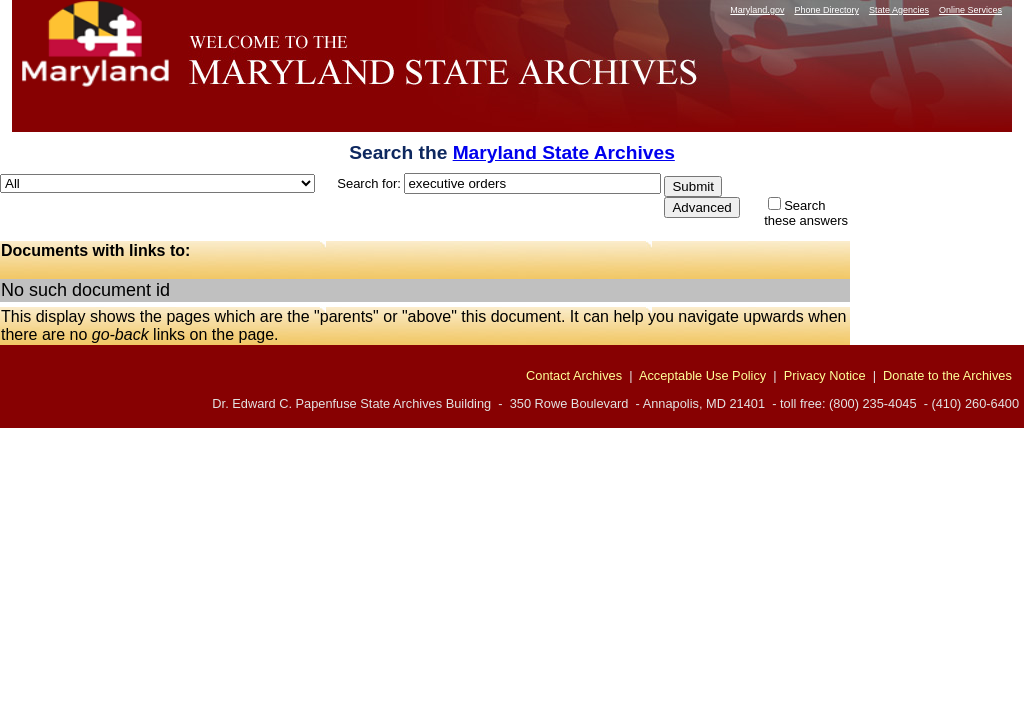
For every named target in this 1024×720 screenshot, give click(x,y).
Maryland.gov (757, 10)
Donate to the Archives (947, 375)
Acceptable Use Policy (702, 375)
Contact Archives (574, 375)
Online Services (970, 10)
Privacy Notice (825, 375)
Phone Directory (826, 10)
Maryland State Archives (564, 152)
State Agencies (899, 10)
